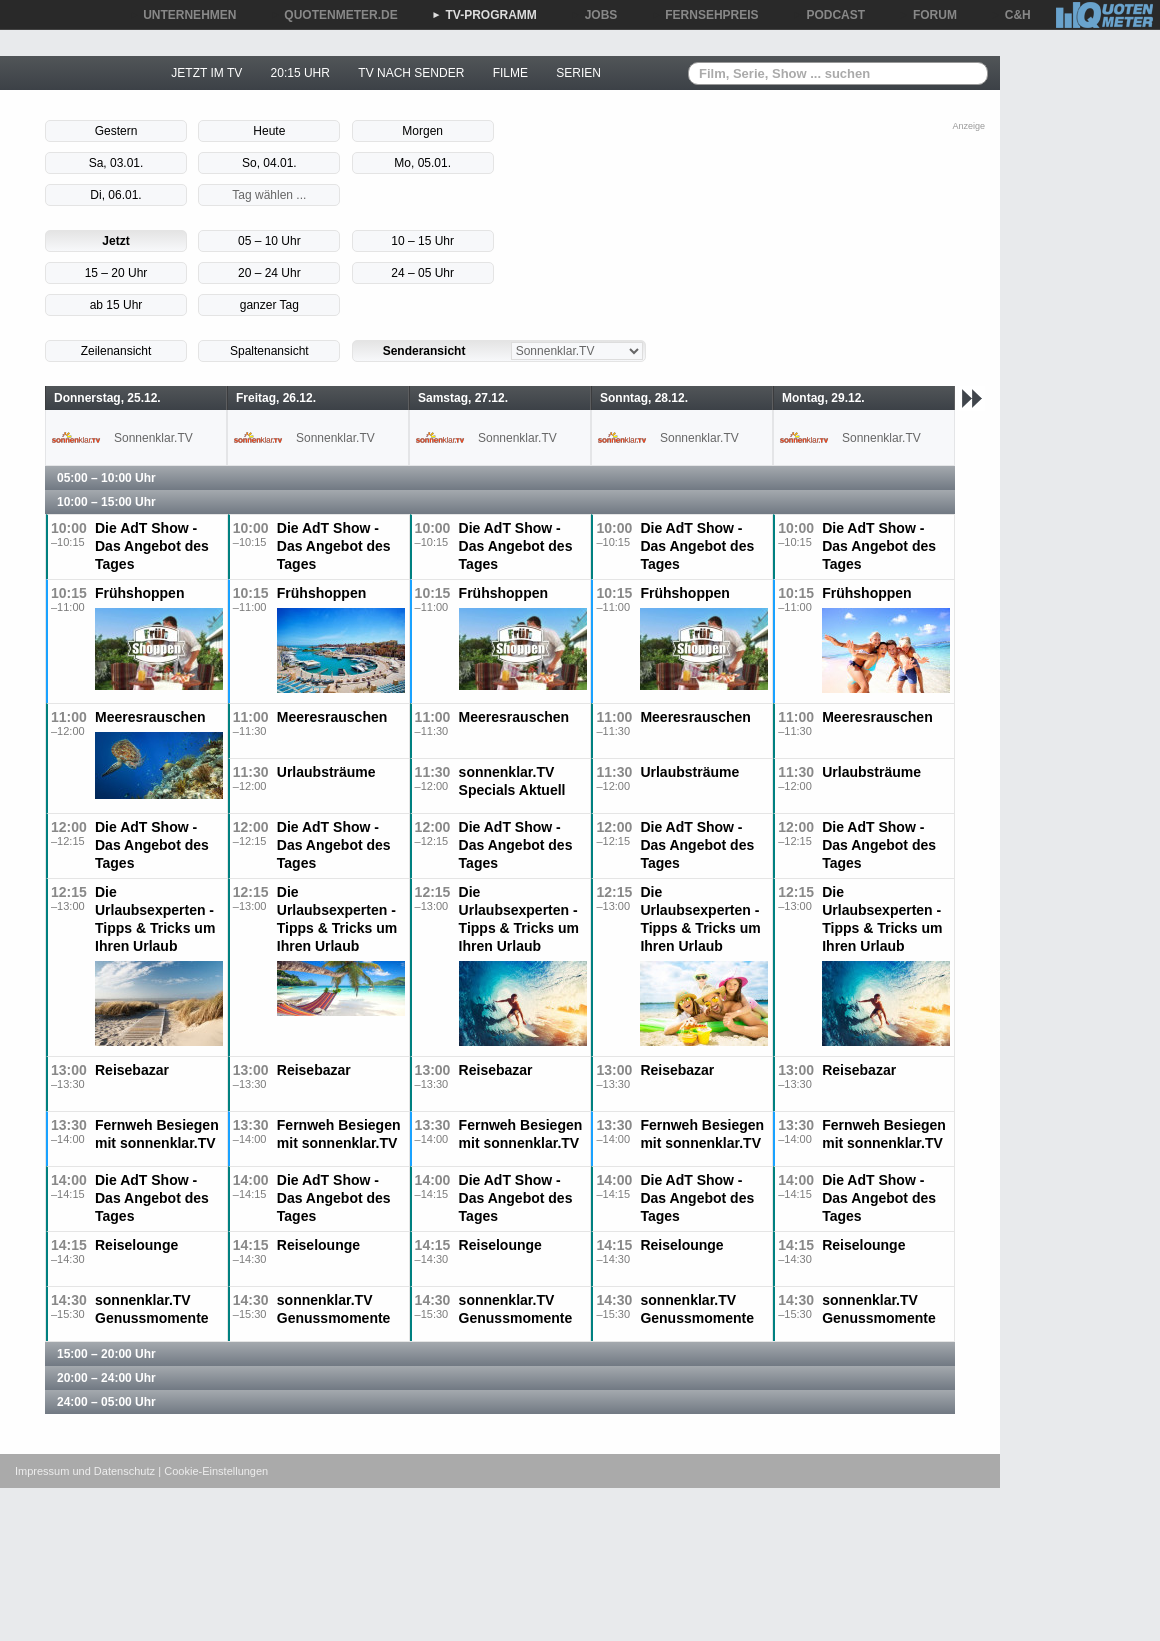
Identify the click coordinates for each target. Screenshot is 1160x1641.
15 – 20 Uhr (116, 273)
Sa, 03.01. (116, 163)
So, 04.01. (269, 163)
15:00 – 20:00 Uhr (106, 1354)
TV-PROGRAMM (484, 15)
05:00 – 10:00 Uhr (106, 478)
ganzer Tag (269, 305)
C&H (1011, 15)
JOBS (594, 15)
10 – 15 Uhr (422, 241)
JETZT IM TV (206, 73)
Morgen (422, 131)
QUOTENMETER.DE (333, 15)
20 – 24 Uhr (269, 273)
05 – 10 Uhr (269, 241)
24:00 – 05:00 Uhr (106, 1402)
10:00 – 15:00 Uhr (106, 502)
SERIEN (578, 73)
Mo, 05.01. (422, 163)
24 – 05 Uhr (422, 273)
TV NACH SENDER (411, 73)
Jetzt (115, 241)
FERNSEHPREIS (704, 15)
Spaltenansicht (269, 351)
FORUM (928, 15)
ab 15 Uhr (116, 305)
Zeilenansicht (116, 351)
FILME (510, 73)
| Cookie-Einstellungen (213, 1471)
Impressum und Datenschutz (85, 1471)
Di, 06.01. (115, 195)
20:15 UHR (300, 73)
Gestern (116, 131)
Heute (269, 131)
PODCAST (829, 15)
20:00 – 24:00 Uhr (106, 1378)
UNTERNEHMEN (182, 15)
